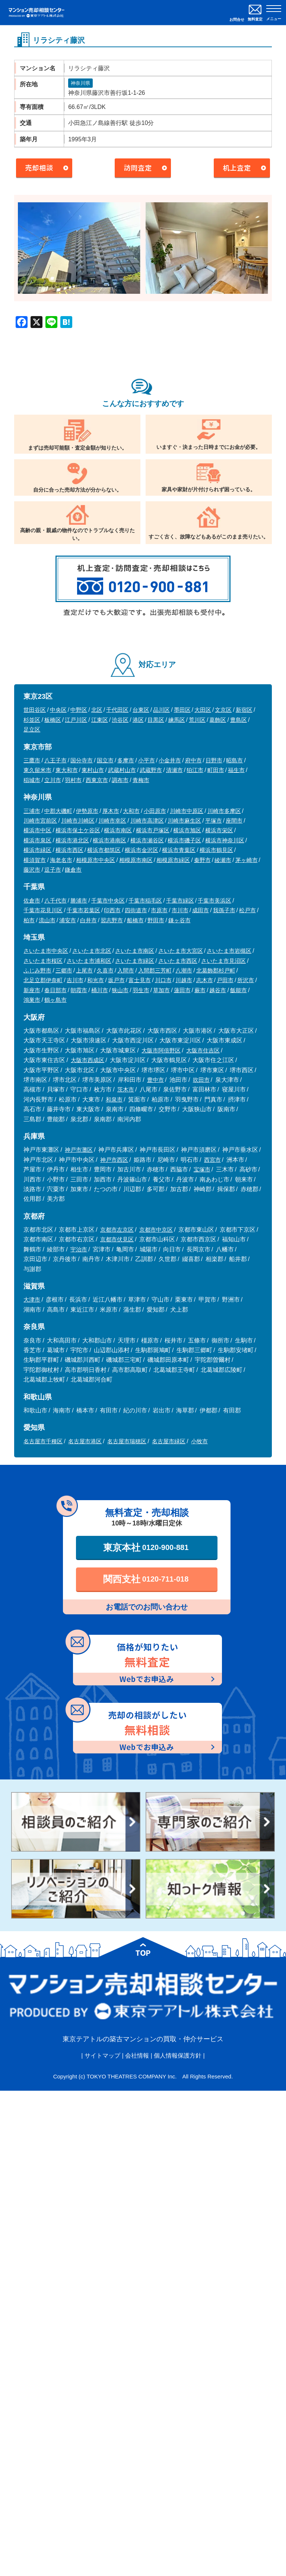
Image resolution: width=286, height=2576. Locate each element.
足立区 (31, 729)
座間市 (234, 820)
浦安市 (67, 920)
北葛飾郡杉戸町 (215, 970)
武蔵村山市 (122, 770)
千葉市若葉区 (83, 910)
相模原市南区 (136, 860)
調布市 (120, 780)
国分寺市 (81, 760)
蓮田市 (182, 990)
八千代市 (55, 900)
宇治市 (78, 1249)
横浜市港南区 (109, 840)
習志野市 (112, 920)
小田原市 (155, 811)
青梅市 (141, 780)
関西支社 (146, 1579)
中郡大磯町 (58, 811)
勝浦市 (78, 900)
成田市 (200, 910)
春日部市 (55, 990)
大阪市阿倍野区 (161, 1050)
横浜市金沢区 (141, 850)
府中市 (193, 760)
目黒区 (155, 720)
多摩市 (125, 760)
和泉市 (114, 1099)
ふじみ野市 (37, 970)
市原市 (159, 910)
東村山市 (93, 770)
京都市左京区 (117, 1229)
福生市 (236, 770)
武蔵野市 (151, 770)
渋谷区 (120, 720)
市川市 (180, 910)
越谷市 (217, 990)
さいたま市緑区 (134, 961)
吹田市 (201, 1080)
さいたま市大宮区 (180, 951)
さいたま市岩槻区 (229, 951)
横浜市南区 (118, 830)
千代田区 (117, 710)
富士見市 (139, 980)
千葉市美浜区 (214, 900)
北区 (96, 710)
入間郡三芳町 (155, 970)
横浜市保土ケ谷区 (77, 830)
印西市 (112, 910)
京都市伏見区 (117, 1239)
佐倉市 (31, 900)
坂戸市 (116, 980)
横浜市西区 (69, 850)
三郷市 (63, 970)
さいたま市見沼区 (223, 961)
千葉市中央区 (108, 900)
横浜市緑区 (37, 850)
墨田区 (182, 710)
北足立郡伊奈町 (43, 980)
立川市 (52, 780)
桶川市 (99, 990)
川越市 (183, 980)
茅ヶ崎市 (246, 860)
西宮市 (212, 1160)
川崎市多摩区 (224, 811)
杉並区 (31, 720)
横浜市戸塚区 (152, 830)
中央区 (58, 710)
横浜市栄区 (219, 830)
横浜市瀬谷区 (147, 840)
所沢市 (245, 980)
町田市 (215, 770)
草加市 (161, 990)
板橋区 (52, 720)
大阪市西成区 (87, 1060)
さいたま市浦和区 (89, 961)
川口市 (163, 980)
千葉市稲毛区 (145, 900)
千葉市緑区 (180, 900)
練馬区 (176, 720)
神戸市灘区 (79, 1150)
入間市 (125, 970)
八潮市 (183, 970)
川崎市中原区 (186, 811)
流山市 (47, 920)
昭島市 (234, 760)
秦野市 (202, 860)
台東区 (141, 710)
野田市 (155, 920)
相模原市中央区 (95, 860)
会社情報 (137, 2055)
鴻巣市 (31, 1000)
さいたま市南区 (134, 951)
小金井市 (170, 760)
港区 (138, 720)
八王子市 (55, 760)
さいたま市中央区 (45, 951)
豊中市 (155, 1080)
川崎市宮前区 (40, 820)
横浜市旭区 (187, 830)
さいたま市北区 (91, 951)
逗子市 (52, 869)
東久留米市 (37, 770)
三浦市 (31, 811)
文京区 (223, 710)
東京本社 (146, 1547)
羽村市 (73, 780)
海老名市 (61, 860)
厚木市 (110, 811)
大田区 (202, 710)
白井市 (88, 920)
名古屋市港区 (85, 1441)
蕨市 (200, 990)
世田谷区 (34, 710)
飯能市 (238, 990)
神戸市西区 (114, 1160)
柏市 (29, 920)
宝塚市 (202, 1169)
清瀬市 (174, 770)
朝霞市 (78, 990)
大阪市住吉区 (203, 1050)
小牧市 (199, 1441)
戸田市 (225, 980)
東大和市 (66, 770)
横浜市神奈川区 (224, 840)
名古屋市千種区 (43, 1441)
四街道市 (136, 910)
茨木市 (125, 1089)
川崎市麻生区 (184, 820)
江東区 (99, 720)
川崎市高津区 (147, 820)
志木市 (204, 980)
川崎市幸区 (112, 820)
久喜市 (105, 970)
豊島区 (238, 720)
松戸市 (247, 910)
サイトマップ (102, 2055)
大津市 (31, 1299)
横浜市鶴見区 (216, 850)
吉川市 (75, 980)
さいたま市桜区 (43, 961)
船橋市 (135, 920)
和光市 (95, 980)
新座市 (31, 990)
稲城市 (31, 780)
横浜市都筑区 (104, 850)
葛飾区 (217, 720)
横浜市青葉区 (179, 850)
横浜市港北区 (72, 840)
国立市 (105, 760)
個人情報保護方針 (177, 2055)
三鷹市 (31, 760)
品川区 (161, 710)
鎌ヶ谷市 (179, 920)
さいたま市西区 (177, 961)
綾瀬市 (222, 860)
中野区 (78, 710)
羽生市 (141, 990)
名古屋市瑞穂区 (126, 1441)
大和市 (131, 811)
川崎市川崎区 (78, 820)
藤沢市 (31, 869)
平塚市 (213, 820)
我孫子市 (224, 910)
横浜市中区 (37, 830)
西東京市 (97, 780)
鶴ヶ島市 (55, 1000)
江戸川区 (76, 720)
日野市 (214, 760)
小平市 (146, 760)
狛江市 (195, 770)
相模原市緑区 (173, 860)
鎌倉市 (73, 869)
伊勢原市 (87, 811)
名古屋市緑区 (168, 1441)
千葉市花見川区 (43, 910)
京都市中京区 (156, 1229)
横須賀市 (34, 860)
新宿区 (244, 710)
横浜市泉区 (37, 840)
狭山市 (120, 990)
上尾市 (84, 970)
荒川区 (197, 720)
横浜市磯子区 (184, 840)
